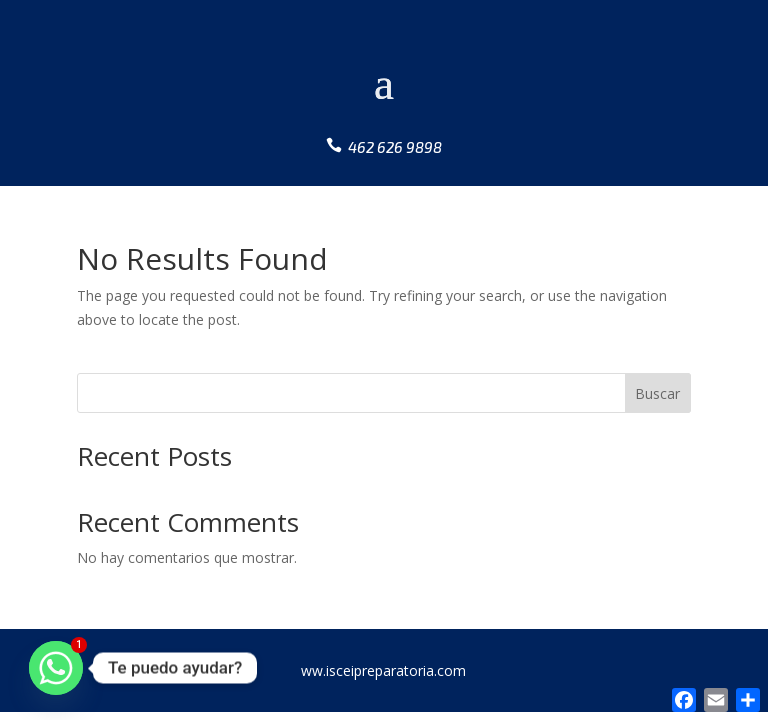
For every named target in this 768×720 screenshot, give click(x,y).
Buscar (657, 393)
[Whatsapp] (56, 668)
